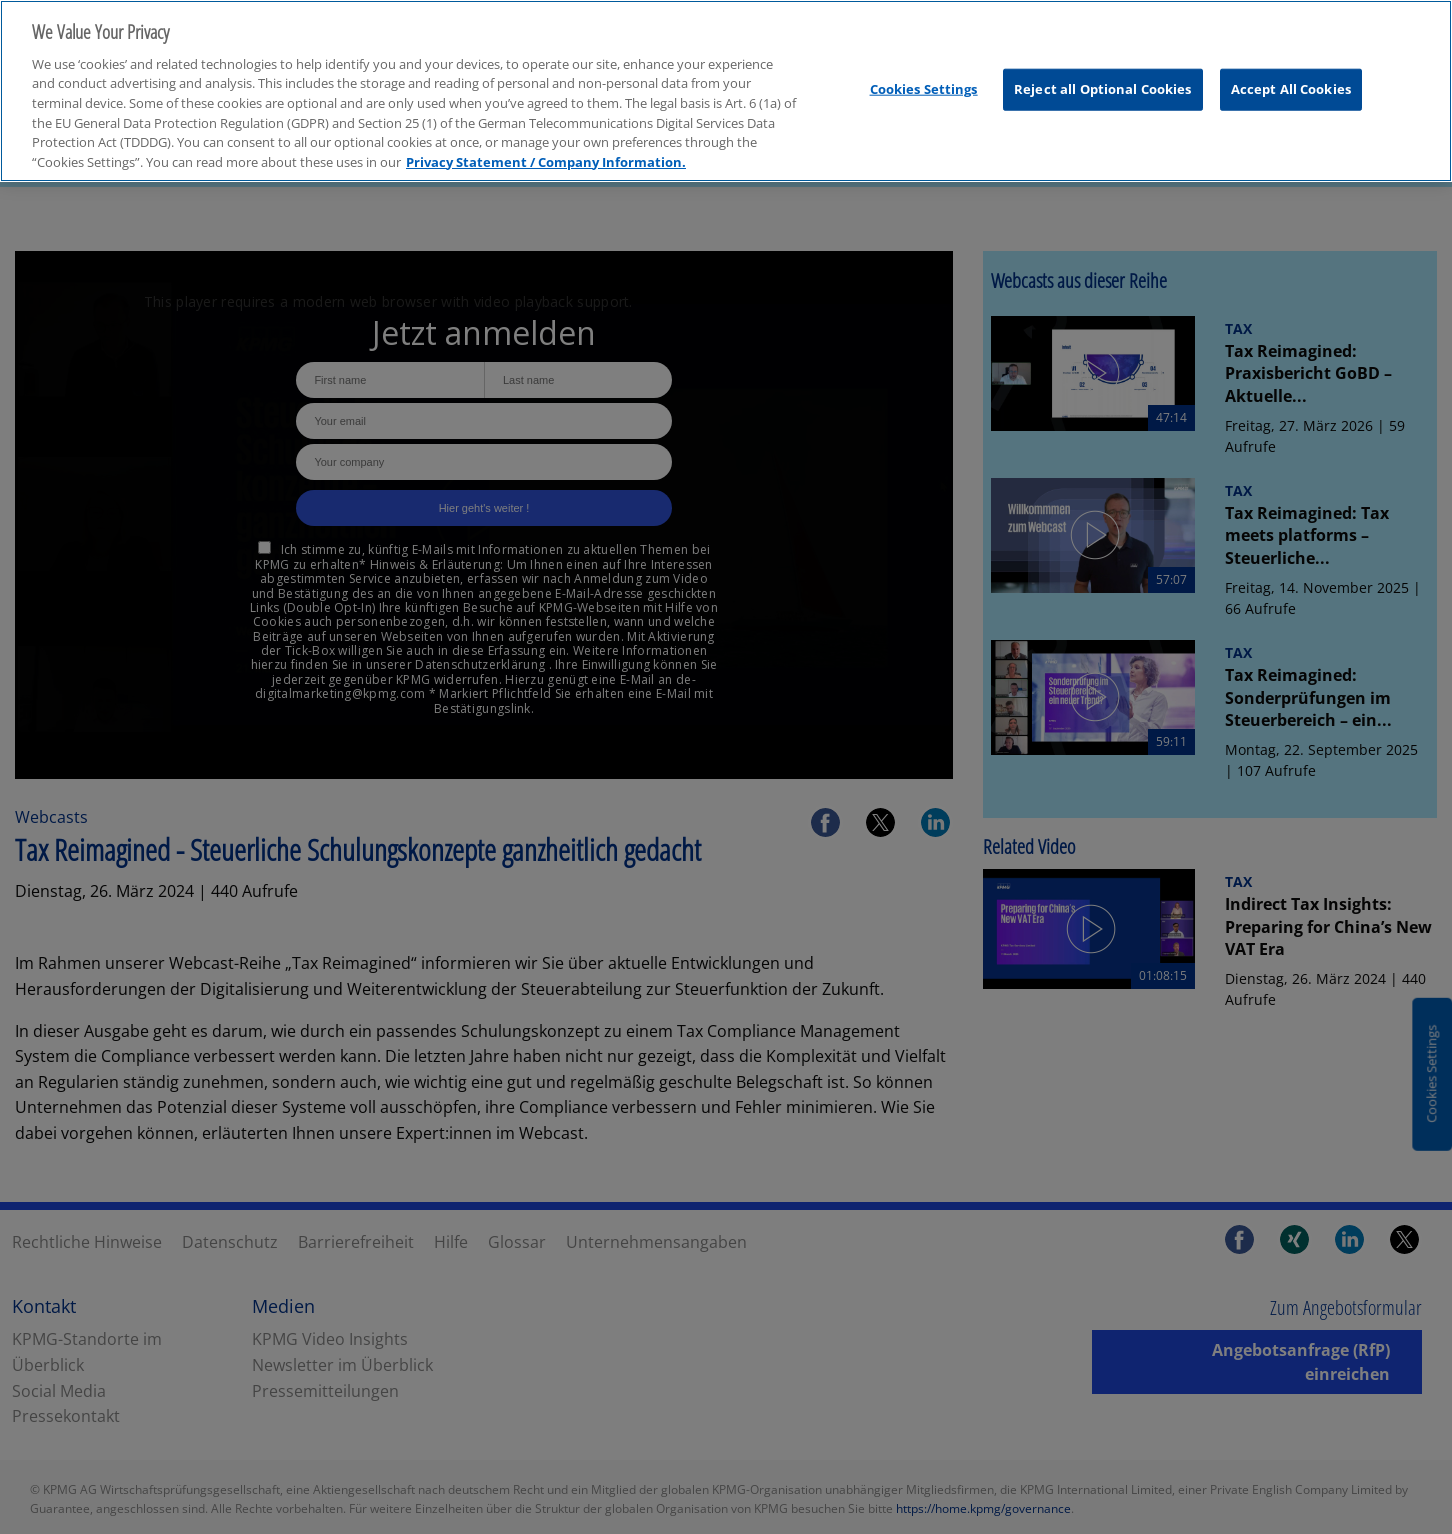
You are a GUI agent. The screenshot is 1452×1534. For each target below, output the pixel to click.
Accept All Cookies (1291, 79)
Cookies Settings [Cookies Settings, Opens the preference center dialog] (924, 79)
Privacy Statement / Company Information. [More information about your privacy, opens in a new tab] (546, 152)
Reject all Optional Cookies (1103, 79)
